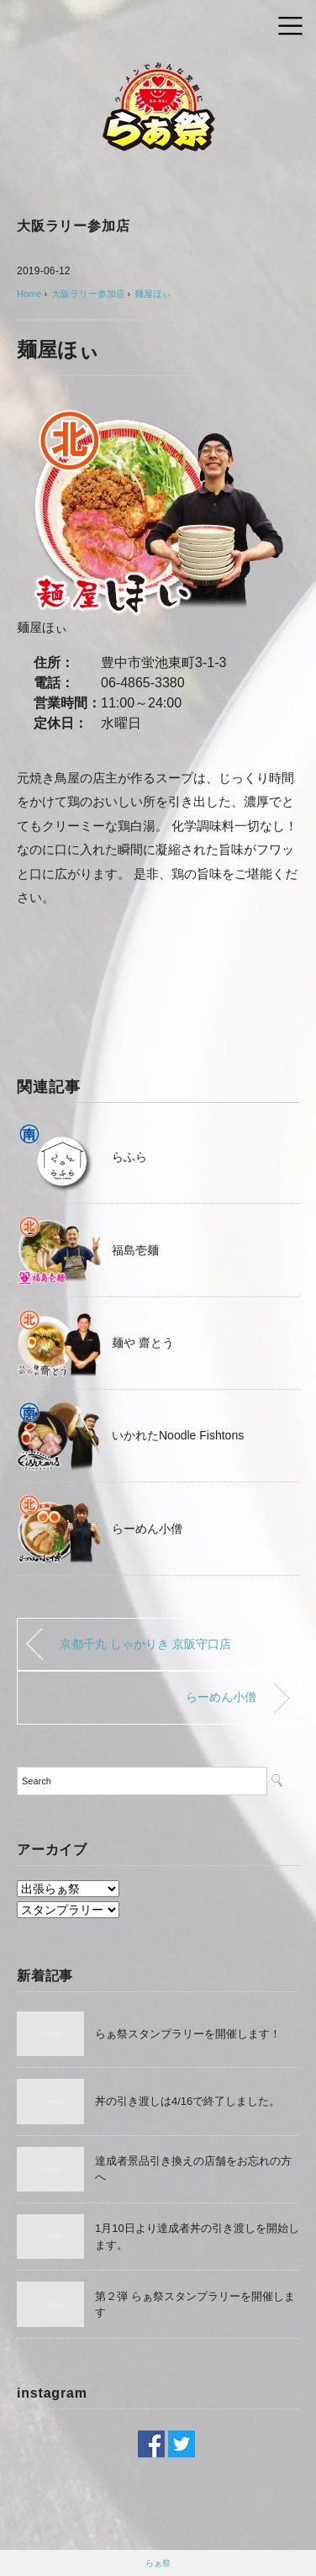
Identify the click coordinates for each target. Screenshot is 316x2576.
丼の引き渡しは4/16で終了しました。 (187, 2101)
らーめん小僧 (147, 1528)
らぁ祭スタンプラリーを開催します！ (188, 2033)
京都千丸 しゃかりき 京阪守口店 (145, 1644)
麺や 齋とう (143, 1342)
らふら (129, 1156)
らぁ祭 (158, 2563)
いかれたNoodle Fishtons (178, 1435)
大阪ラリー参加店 (73, 226)
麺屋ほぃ (152, 294)
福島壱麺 (135, 1250)
